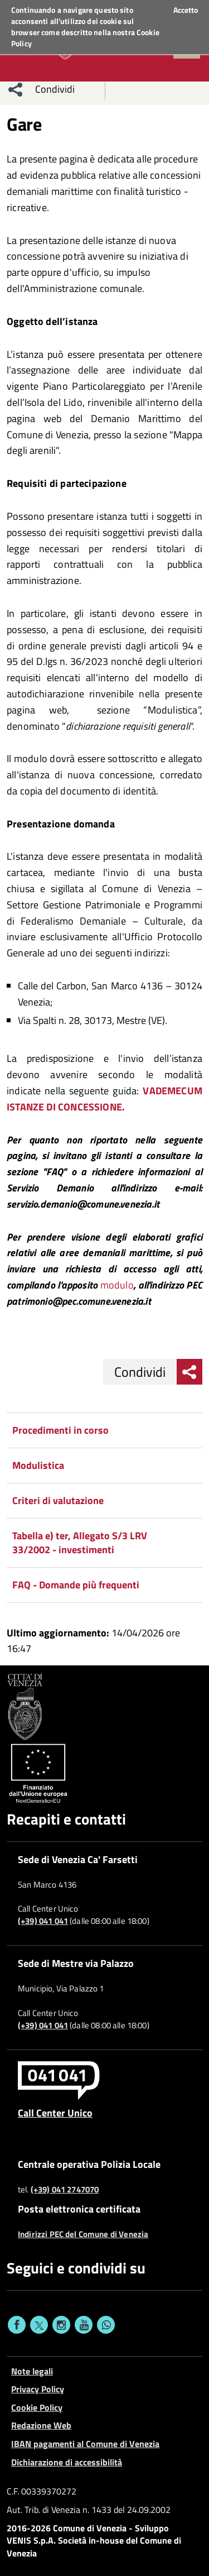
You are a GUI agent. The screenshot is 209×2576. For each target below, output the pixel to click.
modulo (117, 1284)
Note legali (32, 2371)
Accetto (185, 10)
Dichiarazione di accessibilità (66, 2462)
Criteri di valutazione (58, 1500)
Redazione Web (41, 2425)
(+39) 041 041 (43, 1921)
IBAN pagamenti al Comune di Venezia (85, 2443)
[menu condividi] (15, 89)
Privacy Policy (37, 2389)
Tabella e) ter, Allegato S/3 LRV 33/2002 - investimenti (79, 1543)
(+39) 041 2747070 (65, 2190)
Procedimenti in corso (60, 1430)
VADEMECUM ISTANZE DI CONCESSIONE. (104, 1098)
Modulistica (38, 1465)
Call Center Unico (55, 2112)
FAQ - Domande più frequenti (75, 1584)
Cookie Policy (36, 2407)
